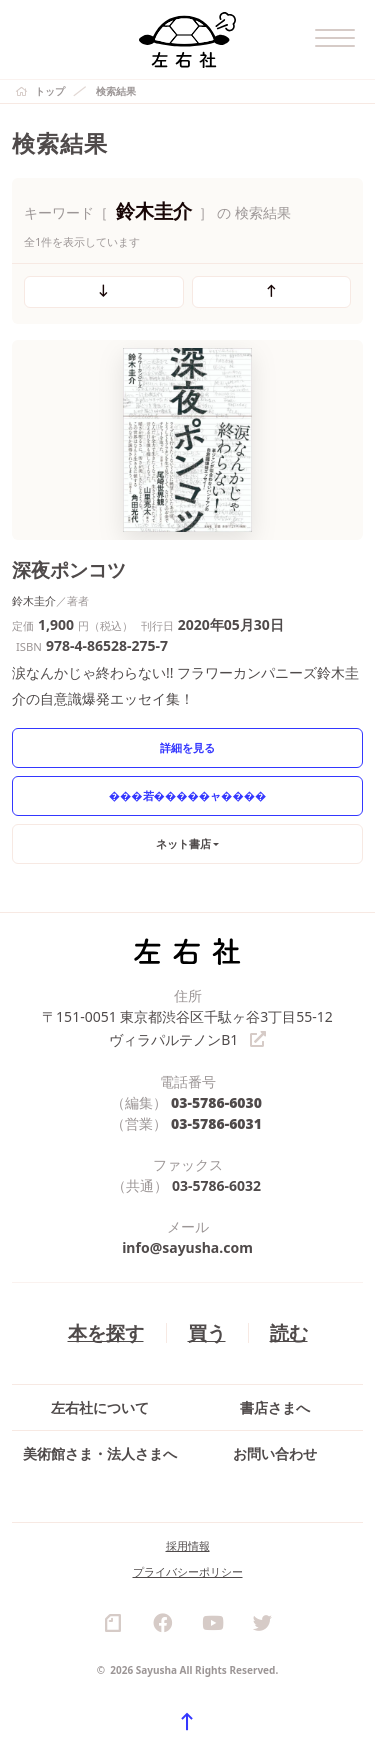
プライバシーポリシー (188, 1569)
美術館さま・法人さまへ (100, 1451)
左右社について (100, 1405)
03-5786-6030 (216, 1100)
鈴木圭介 (34, 600)
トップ (50, 91)
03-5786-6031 (216, 1121)
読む (289, 1330)
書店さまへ (275, 1405)
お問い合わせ (275, 1451)
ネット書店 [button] (183, 843)
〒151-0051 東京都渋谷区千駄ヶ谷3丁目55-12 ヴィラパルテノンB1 (187, 1027)
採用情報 (188, 1543)
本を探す (106, 1330)
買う (207, 1330)
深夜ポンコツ (69, 569)
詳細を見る (187, 747)
